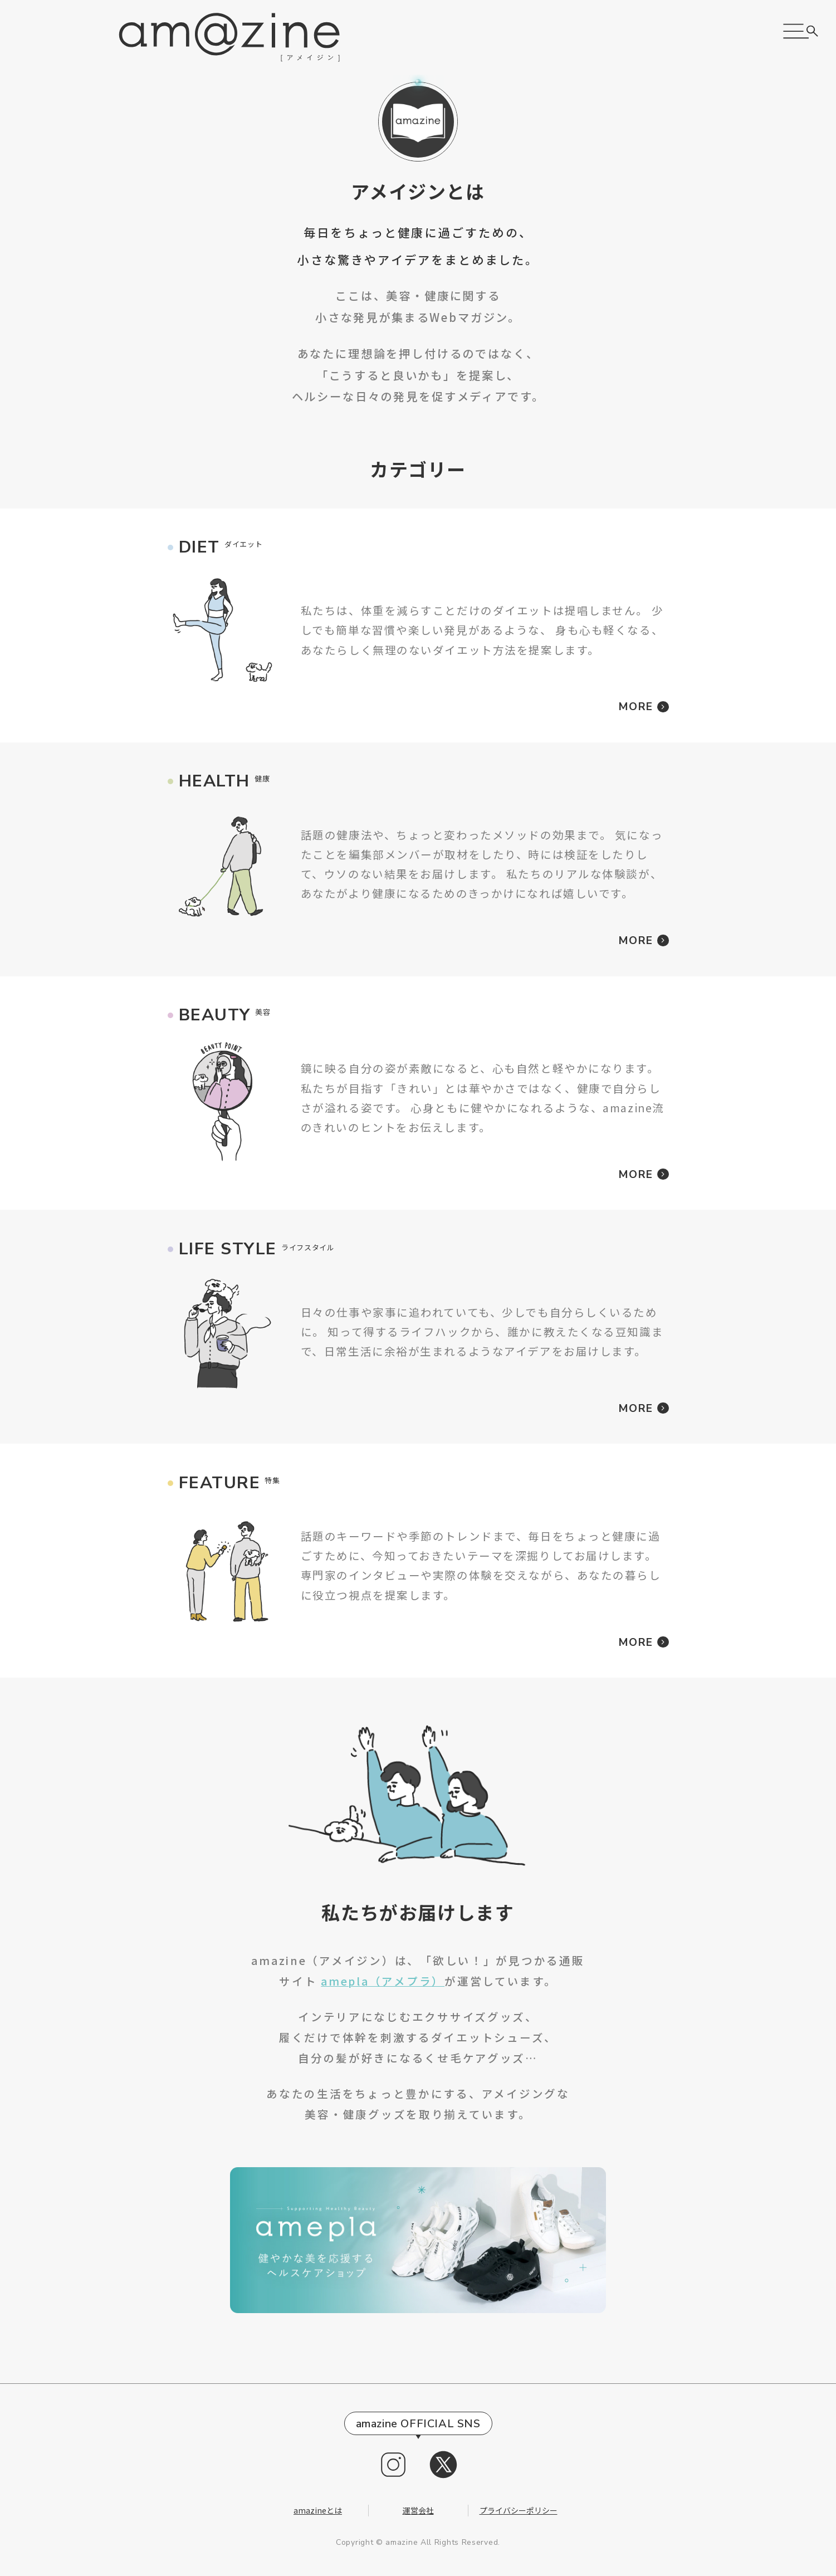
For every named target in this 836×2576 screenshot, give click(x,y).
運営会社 (418, 2510)
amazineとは (318, 2510)
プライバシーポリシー (519, 2510)
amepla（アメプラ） (382, 1981)
